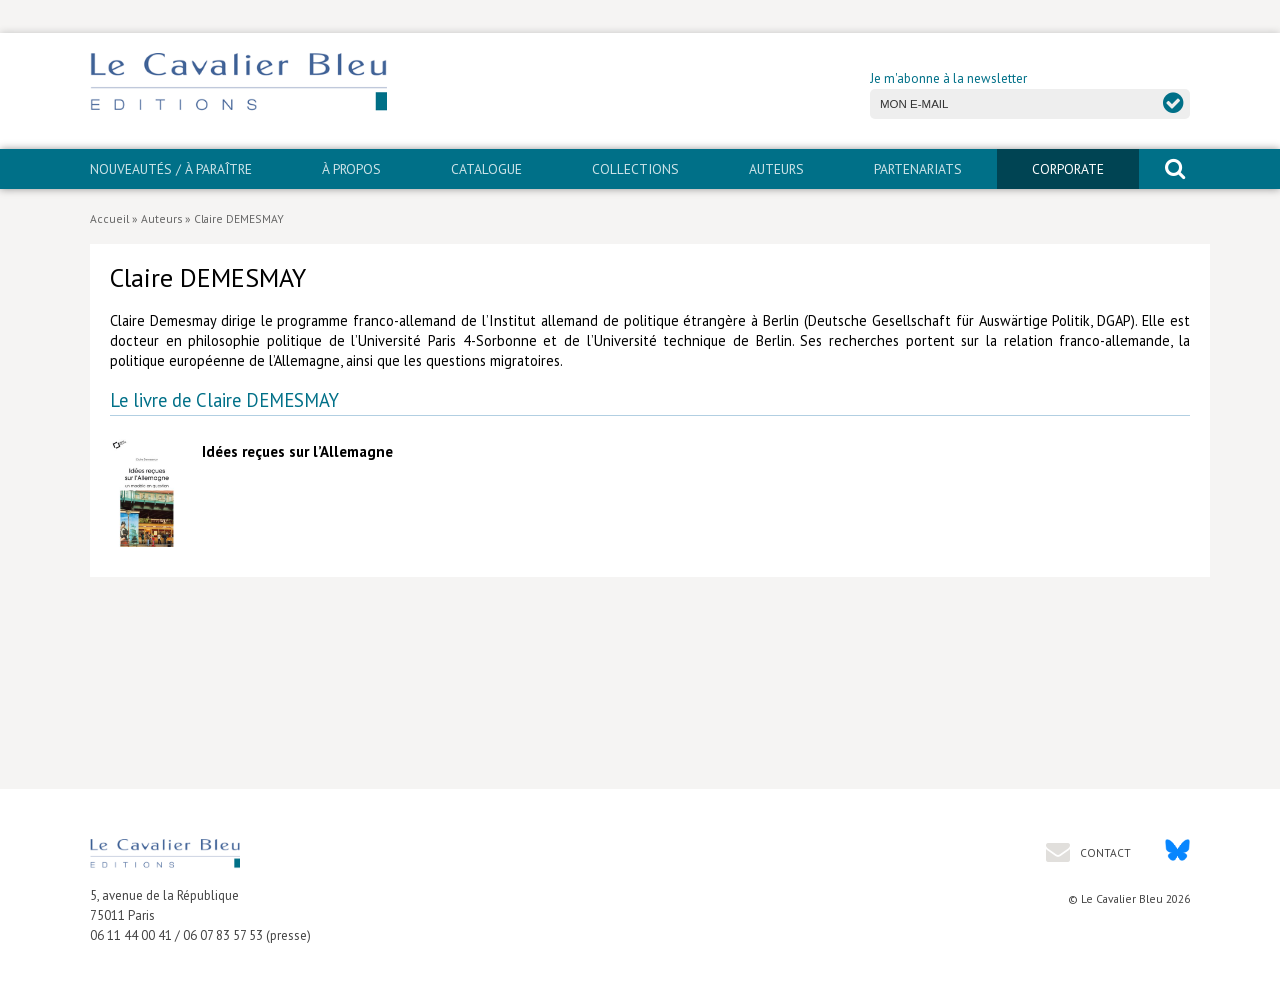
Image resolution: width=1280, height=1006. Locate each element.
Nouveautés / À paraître (171, 169)
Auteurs (776, 169)
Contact (1104, 852)
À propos (351, 169)
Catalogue (486, 169)
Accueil (109, 218)
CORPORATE (1068, 169)
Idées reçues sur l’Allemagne (297, 451)
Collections (635, 169)
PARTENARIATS (918, 169)
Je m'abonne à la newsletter (948, 78)
